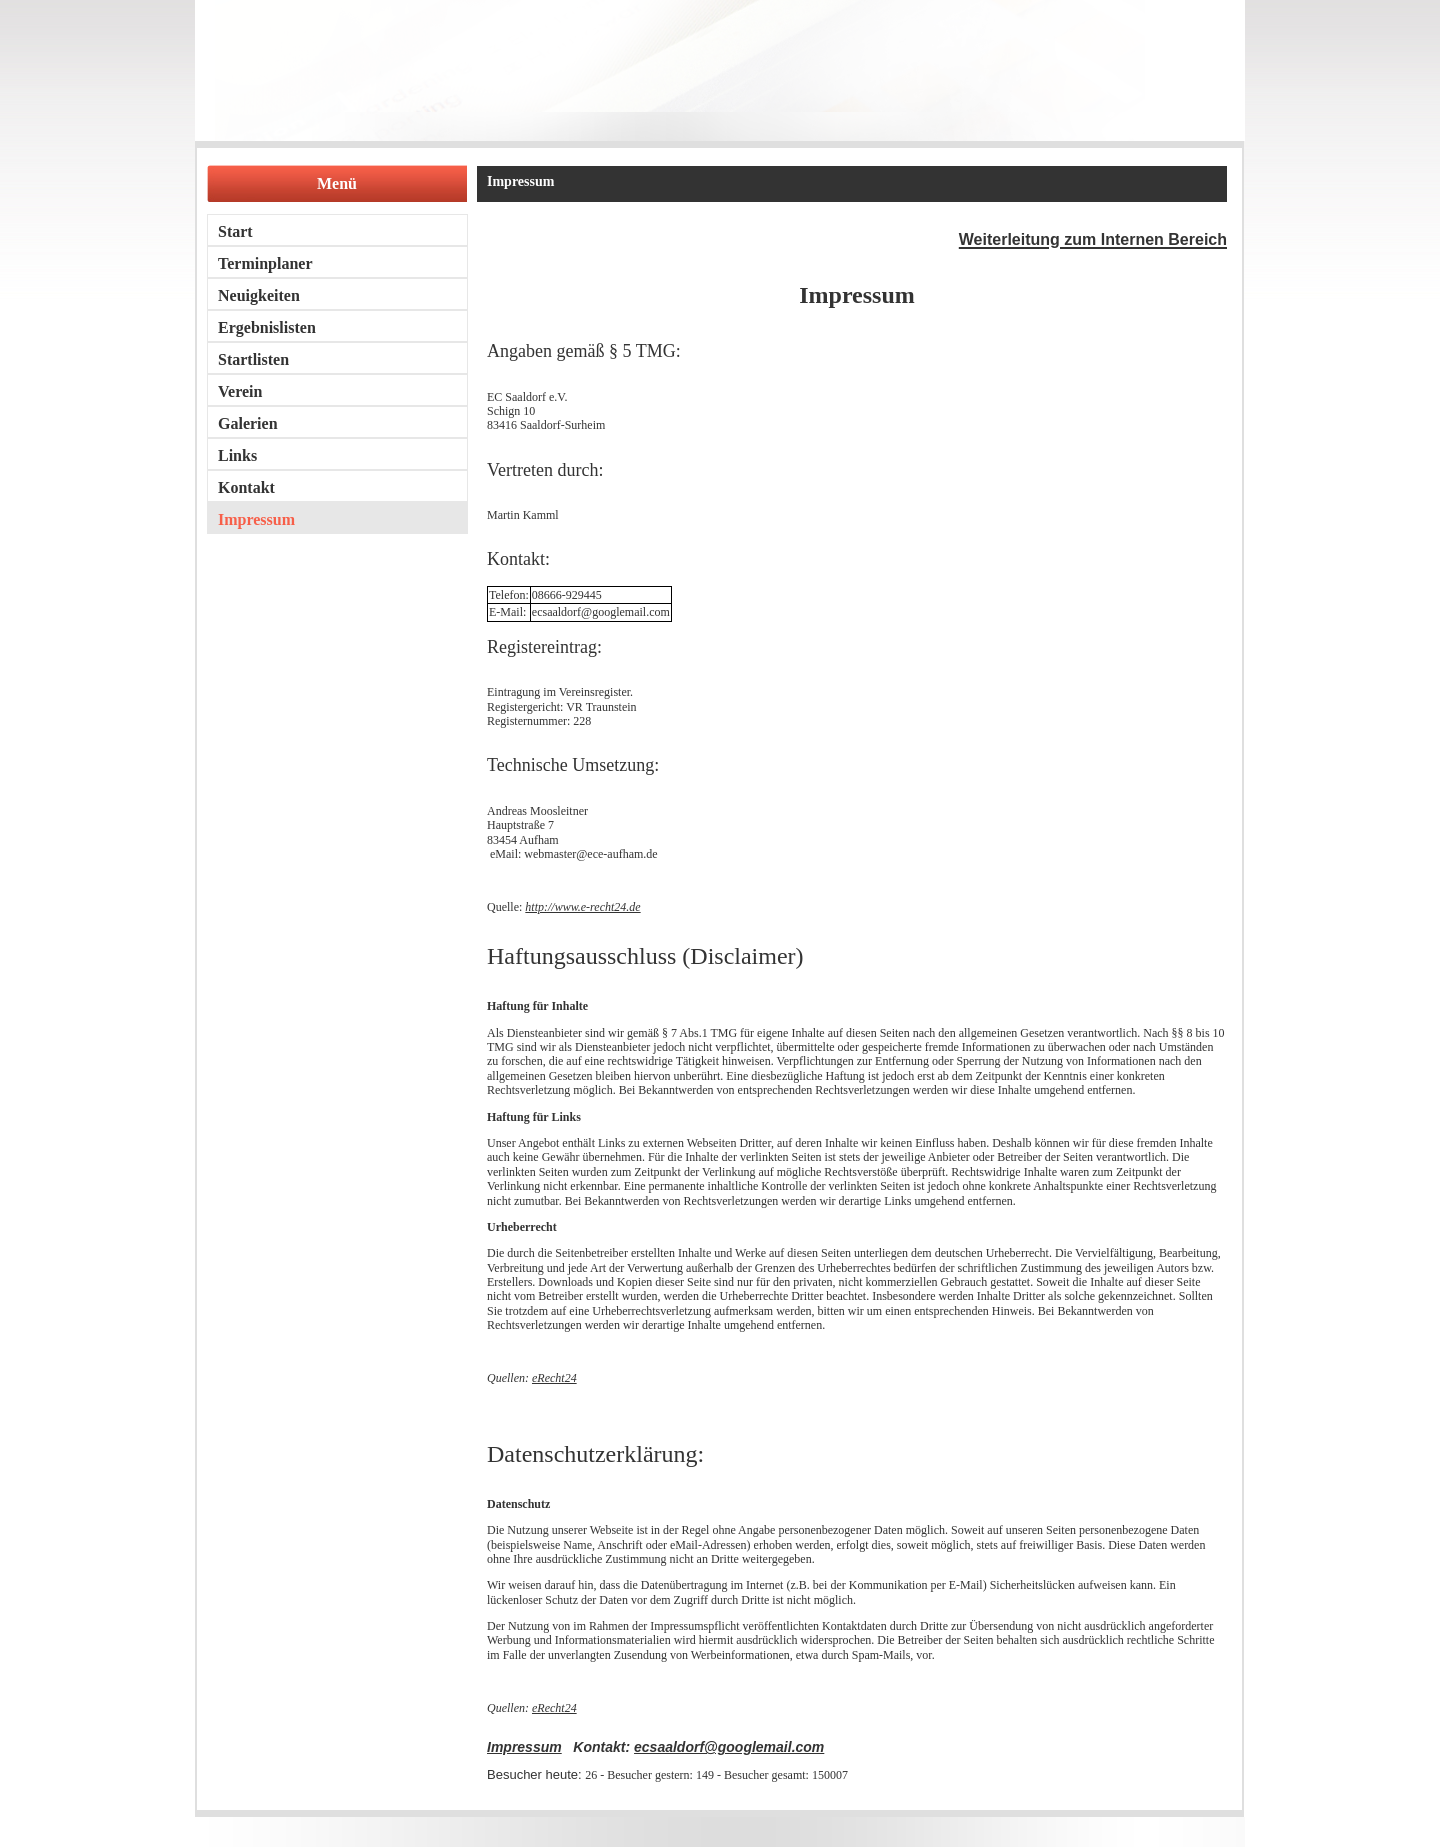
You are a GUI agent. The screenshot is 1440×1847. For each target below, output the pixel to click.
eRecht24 (554, 1378)
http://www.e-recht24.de (582, 907)
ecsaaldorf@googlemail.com (729, 1747)
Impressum (524, 1747)
